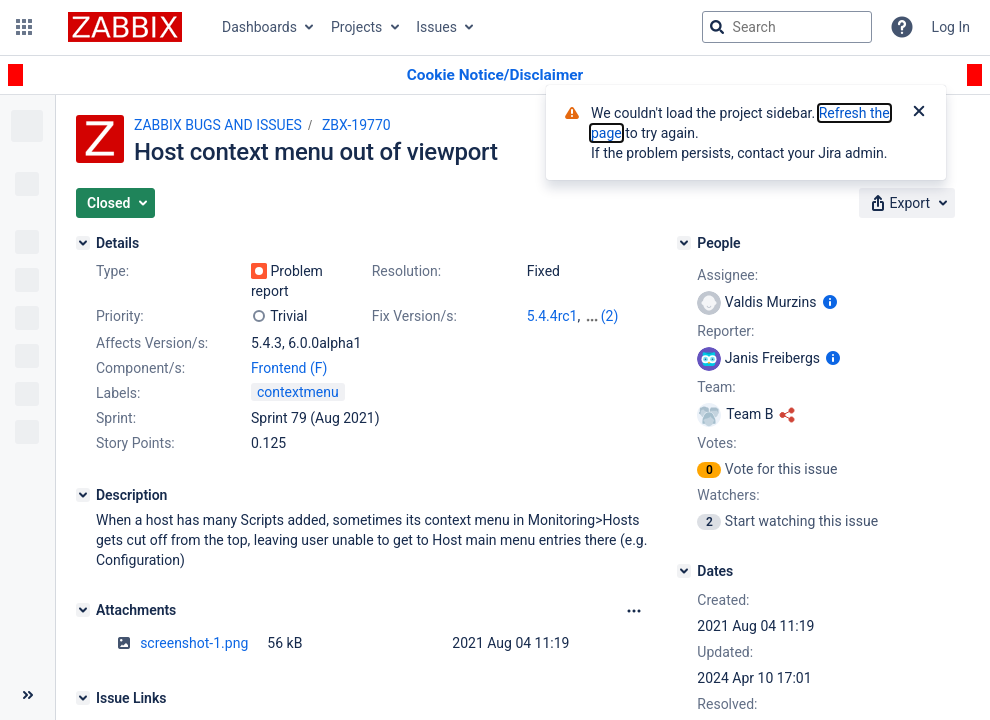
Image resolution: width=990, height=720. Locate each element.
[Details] (83, 243)
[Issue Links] (83, 698)
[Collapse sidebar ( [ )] (27, 695)
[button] (24, 27)
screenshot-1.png (194, 643)
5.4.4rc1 (552, 316)
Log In (951, 27)
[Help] (902, 27)
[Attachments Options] (634, 611)
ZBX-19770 (356, 125)
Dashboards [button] (259, 27)
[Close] (919, 113)
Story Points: (135, 443)
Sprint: (116, 418)
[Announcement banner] (495, 75)
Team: (716, 387)
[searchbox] (787, 27)
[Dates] (684, 571)
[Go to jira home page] (125, 27)
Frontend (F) (289, 368)
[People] (684, 243)
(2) (610, 316)
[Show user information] (830, 302)
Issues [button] (436, 27)
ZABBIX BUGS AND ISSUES (218, 125)
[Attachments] (83, 610)
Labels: (118, 393)
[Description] (83, 495)
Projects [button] (356, 27)
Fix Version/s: (414, 316)
